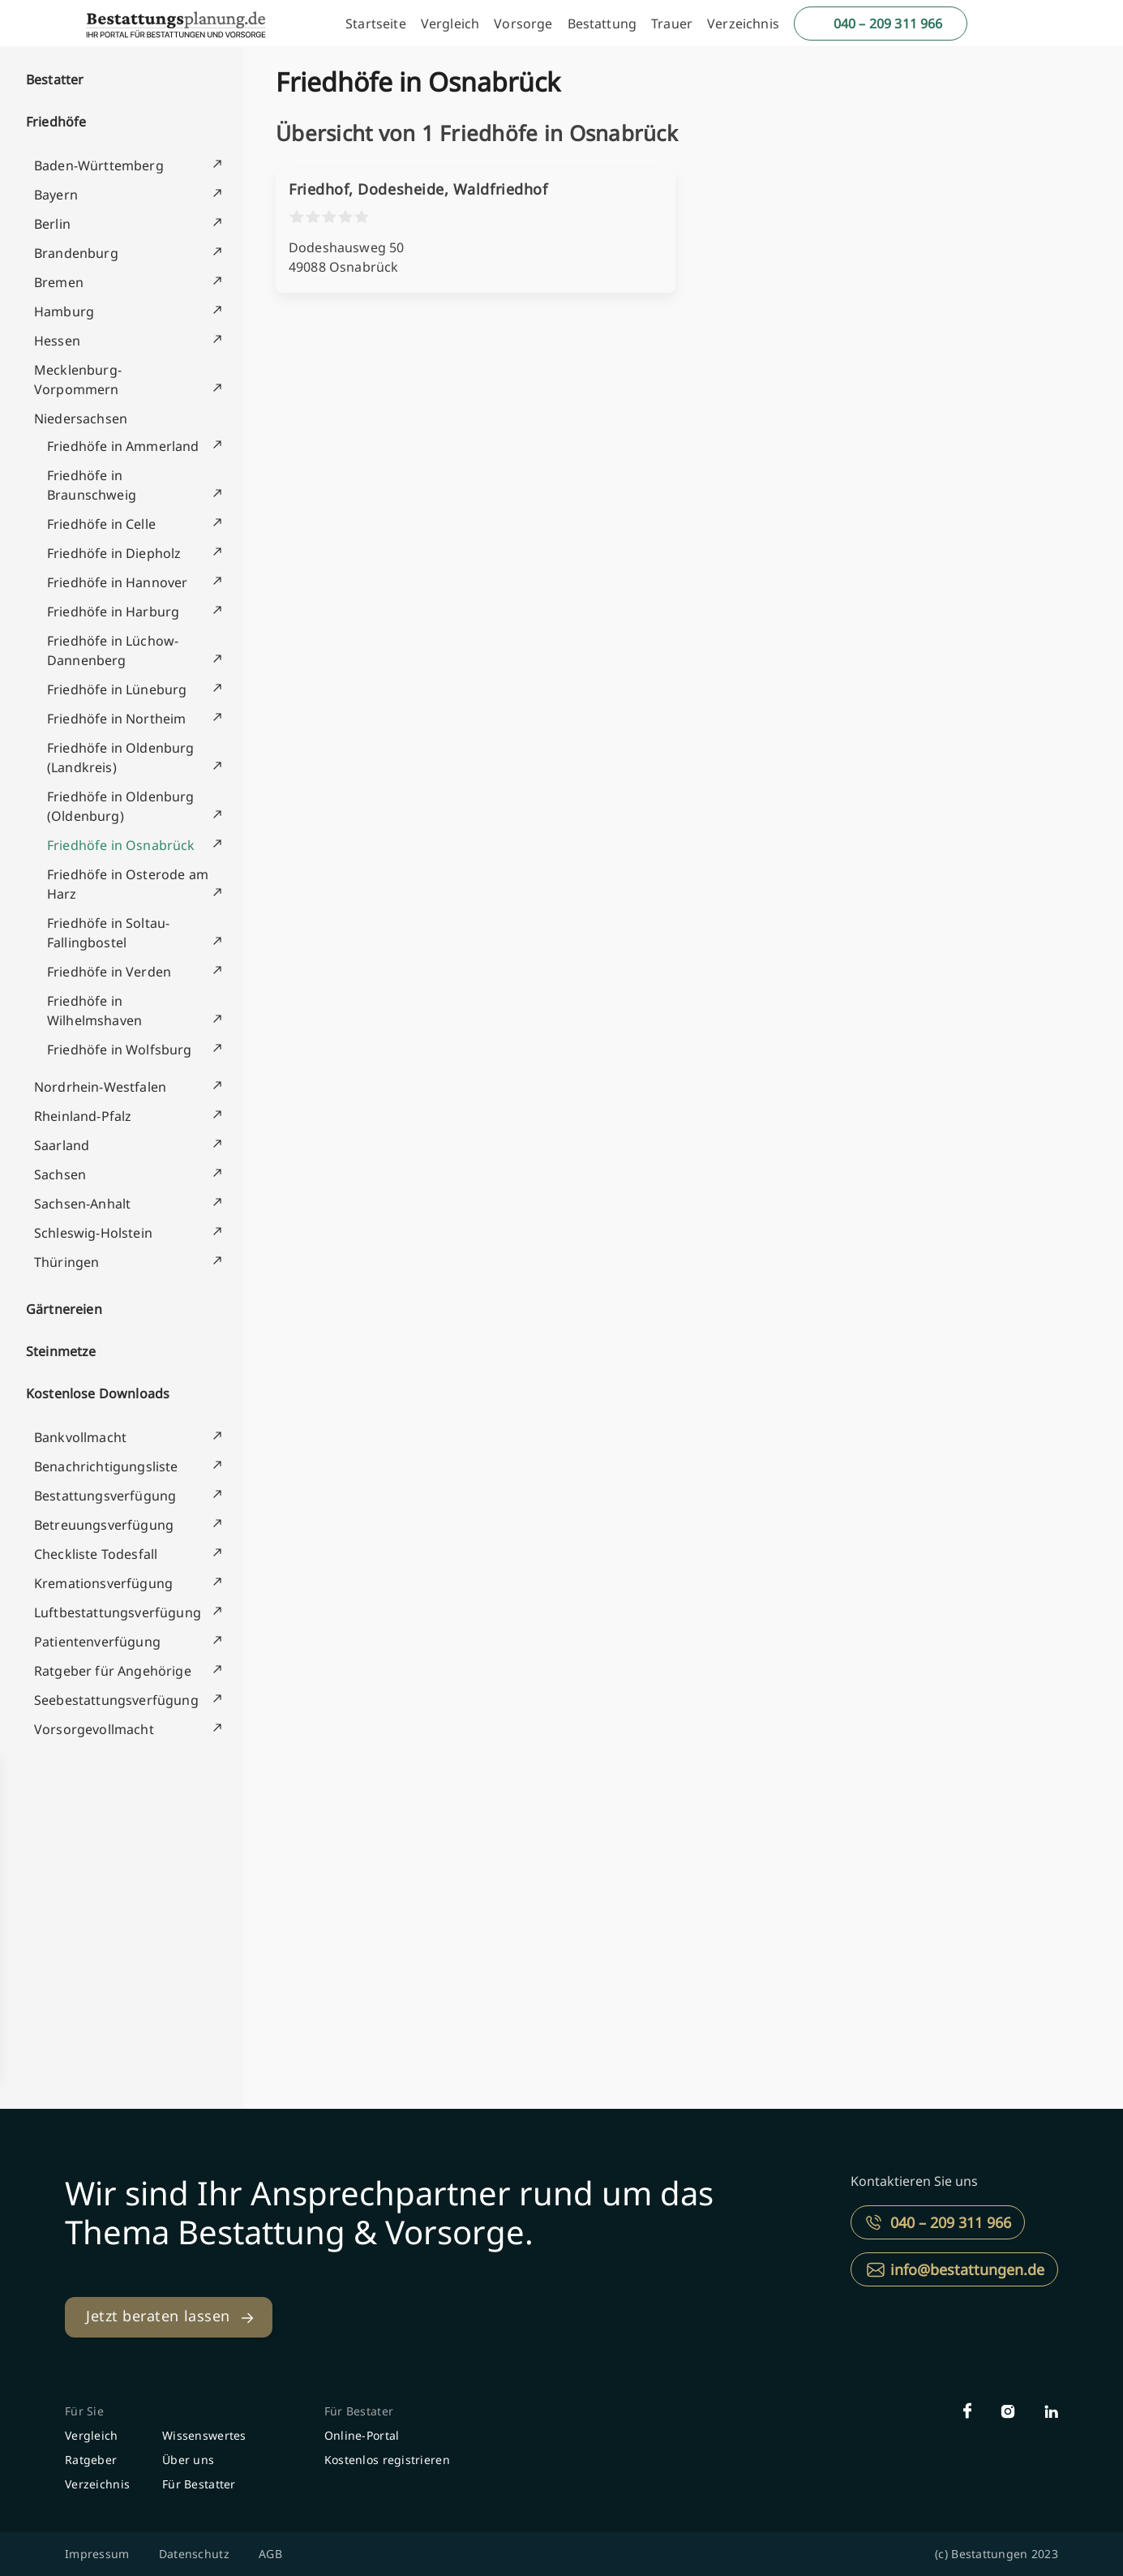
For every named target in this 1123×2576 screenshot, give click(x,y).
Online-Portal (362, 2435)
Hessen (57, 341)
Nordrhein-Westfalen (100, 1087)
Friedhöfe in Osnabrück (121, 845)
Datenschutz (194, 2553)
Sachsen (60, 1174)
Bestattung (602, 23)
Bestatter (55, 79)
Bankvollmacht (80, 1437)
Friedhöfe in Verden (109, 972)
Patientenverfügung (97, 1642)
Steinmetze (61, 1351)
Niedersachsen (80, 418)
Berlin (52, 224)
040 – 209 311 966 (888, 23)
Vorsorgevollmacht (94, 1729)
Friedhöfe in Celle (101, 524)
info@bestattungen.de (967, 2269)
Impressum (97, 2553)
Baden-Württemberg (99, 165)
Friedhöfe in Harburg (113, 611)
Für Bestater (358, 2411)
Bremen (59, 282)
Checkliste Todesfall (95, 1554)
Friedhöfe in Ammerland (123, 446)
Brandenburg (76, 253)
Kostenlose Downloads (97, 1393)
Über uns (188, 2459)
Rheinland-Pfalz (82, 1116)
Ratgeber (91, 2459)
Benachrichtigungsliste (106, 1466)
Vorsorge (523, 23)
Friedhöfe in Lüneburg (116, 689)
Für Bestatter (199, 2484)
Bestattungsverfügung (105, 1496)
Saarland (61, 1145)
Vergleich (450, 23)
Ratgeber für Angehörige (112, 1671)
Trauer (671, 23)
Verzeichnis (743, 23)
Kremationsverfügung (103, 1583)
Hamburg (64, 311)
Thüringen (66, 1262)
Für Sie (84, 2411)
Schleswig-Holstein (93, 1233)
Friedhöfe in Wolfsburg (119, 1049)
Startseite (375, 23)
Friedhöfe (56, 122)
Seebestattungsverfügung (116, 1700)
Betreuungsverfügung (104, 1525)
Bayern (56, 195)
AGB (270, 2553)
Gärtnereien (64, 1309)
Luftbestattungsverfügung (117, 1612)
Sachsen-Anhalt (82, 1204)
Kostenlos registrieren (387, 2459)
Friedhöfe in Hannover (117, 582)
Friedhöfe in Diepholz (114, 553)
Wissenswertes (204, 2435)
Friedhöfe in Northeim (116, 719)
